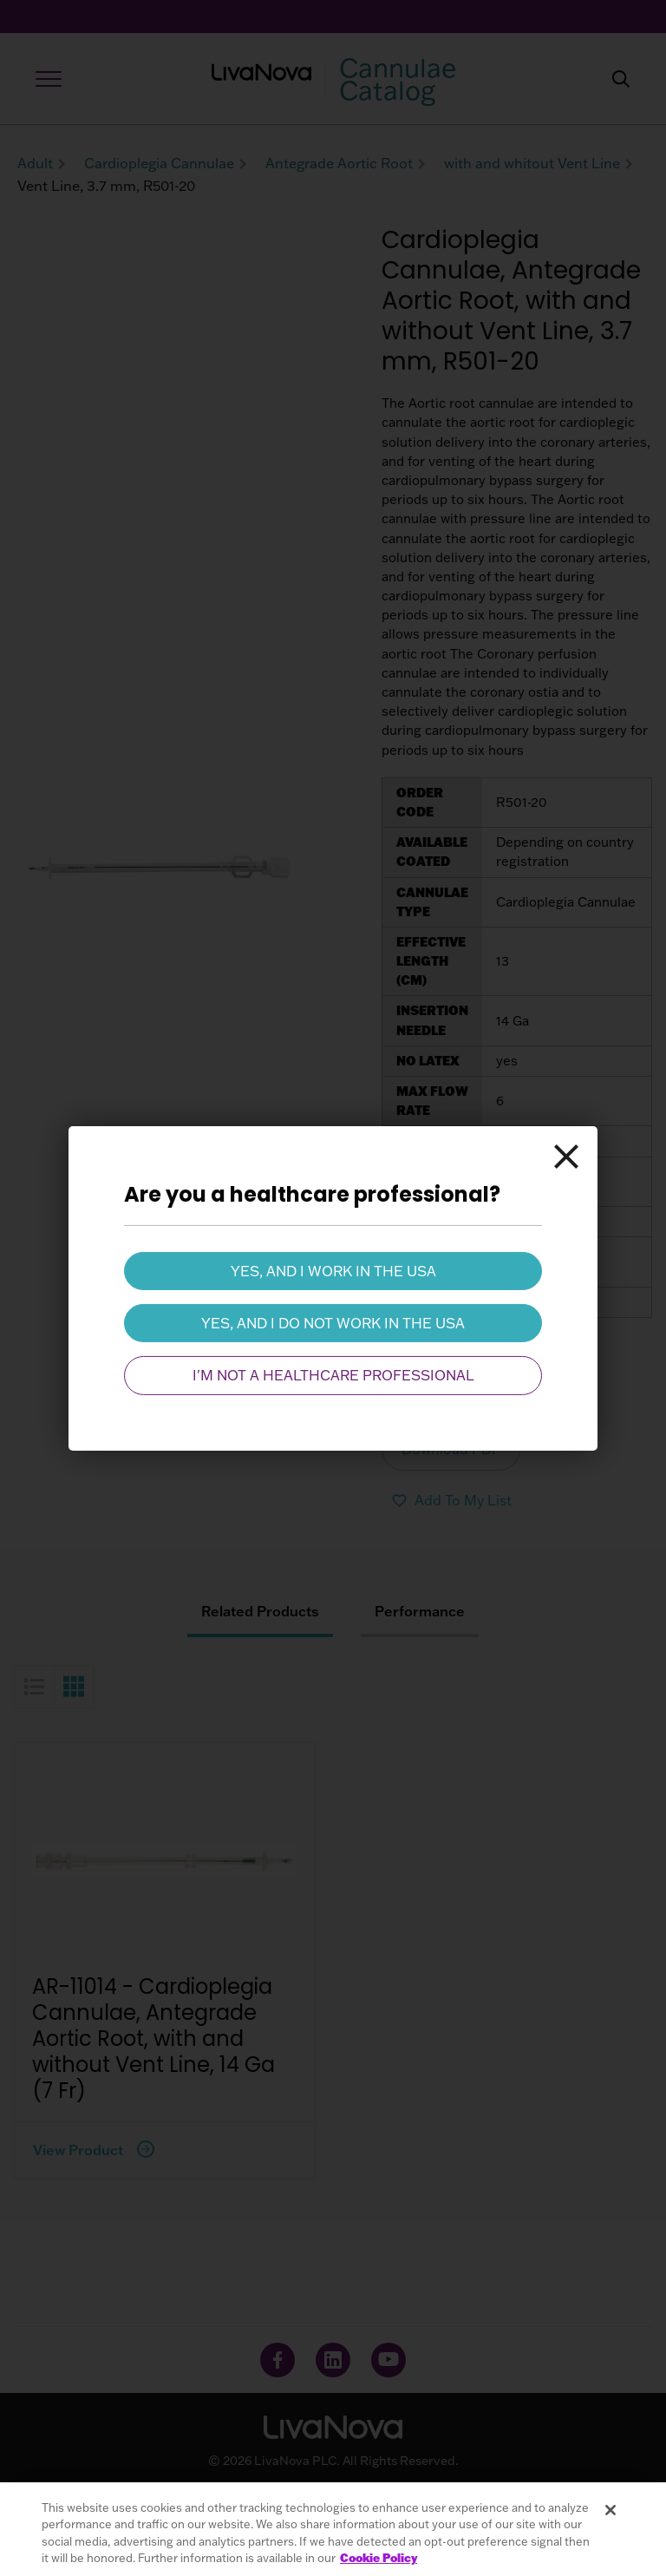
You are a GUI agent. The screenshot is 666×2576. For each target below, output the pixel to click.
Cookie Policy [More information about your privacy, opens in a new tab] (378, 2558)
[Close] (566, 1156)
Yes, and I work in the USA (333, 1270)
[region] (333, 2529)
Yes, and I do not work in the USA (333, 1323)
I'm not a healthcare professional (333, 1375)
